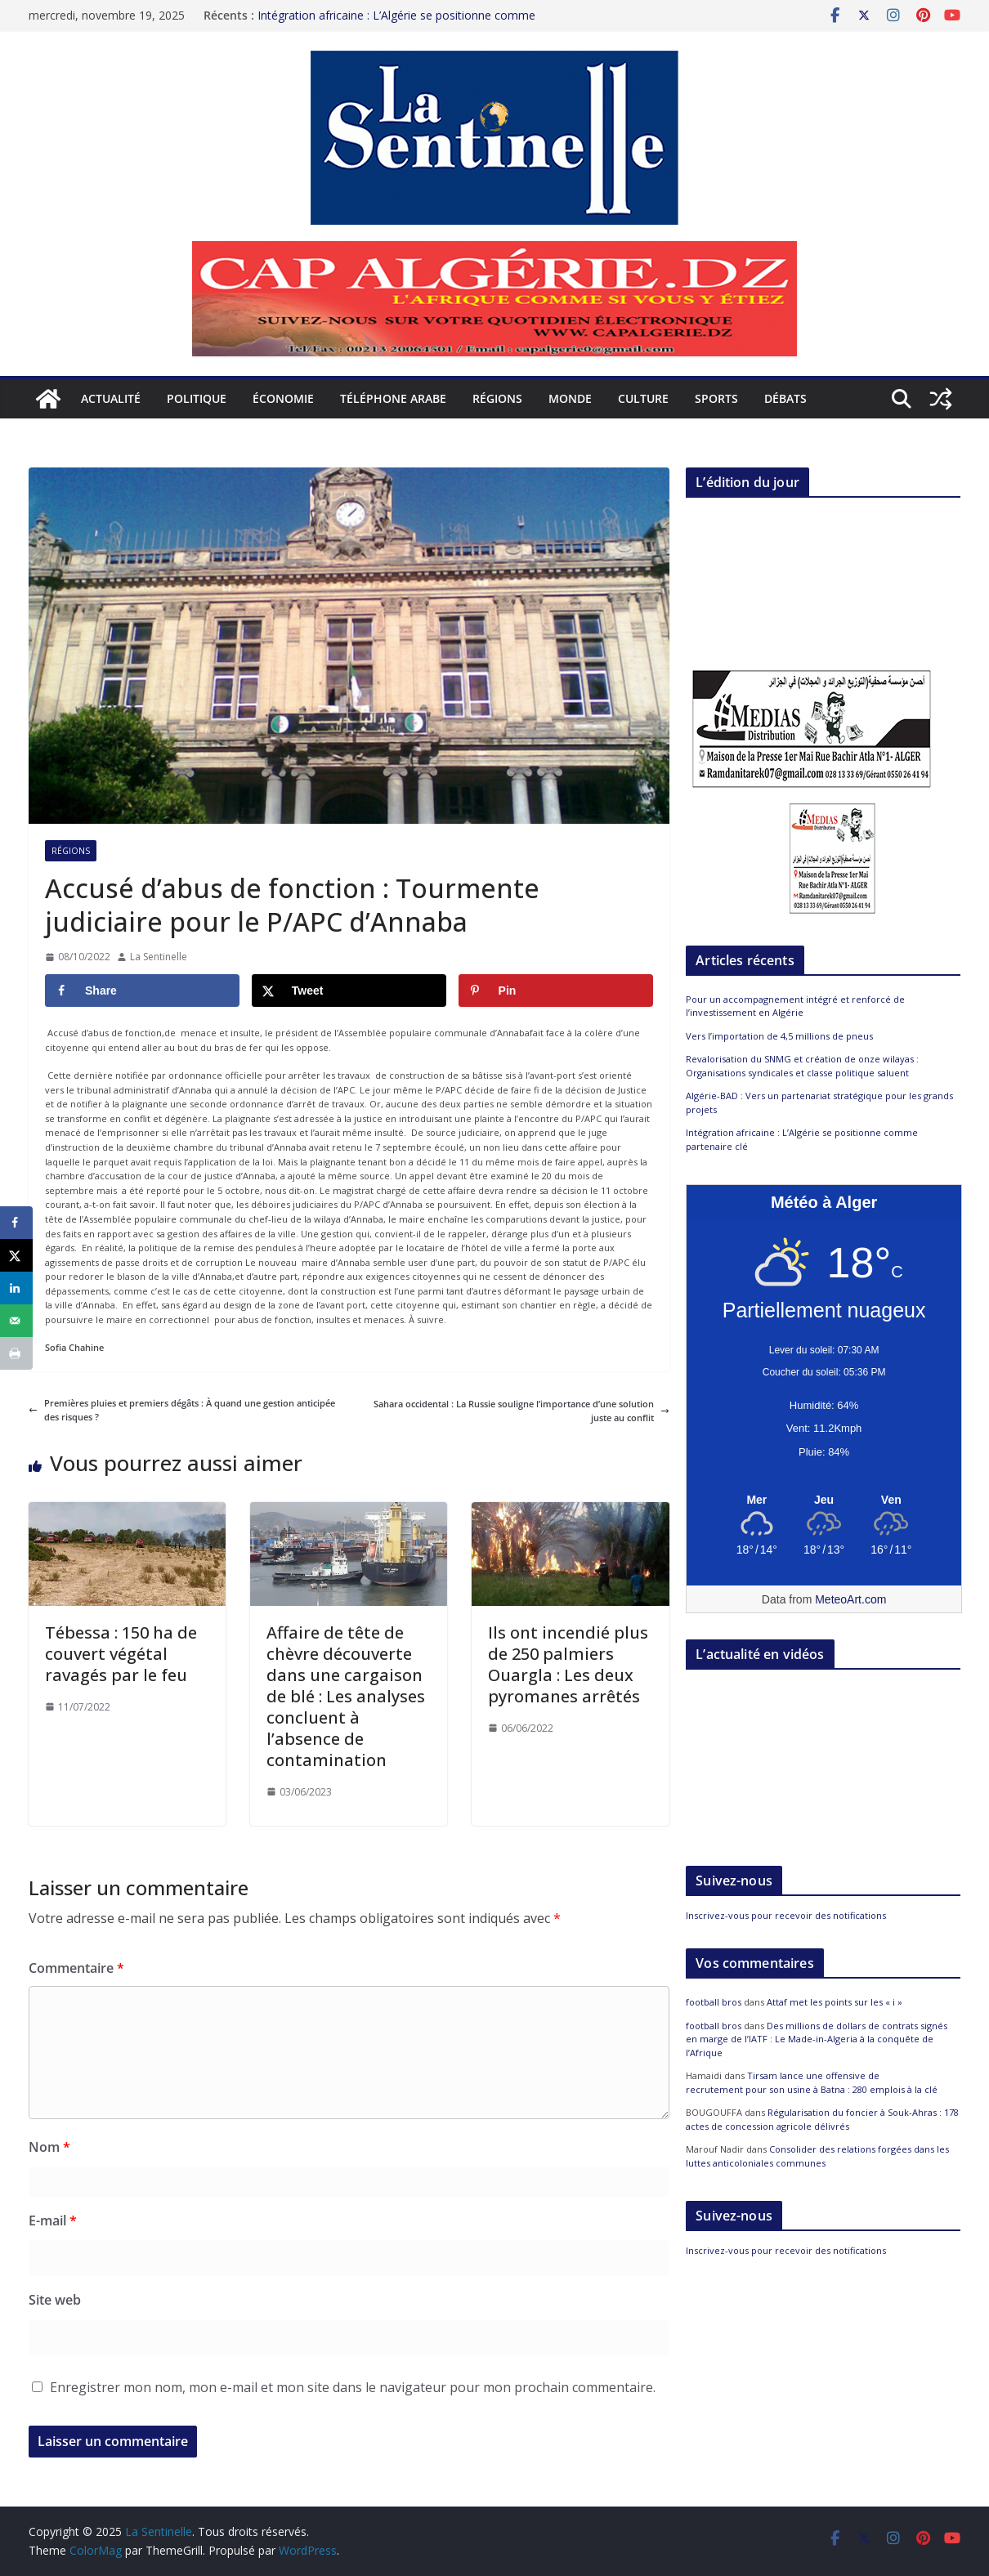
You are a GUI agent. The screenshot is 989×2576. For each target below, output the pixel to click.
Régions (497, 398)
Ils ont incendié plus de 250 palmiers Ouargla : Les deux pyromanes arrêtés (568, 1664)
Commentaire (76, 1968)
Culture (643, 398)
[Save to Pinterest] (556, 990)
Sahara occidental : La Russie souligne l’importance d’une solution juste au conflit (521, 1411)
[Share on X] (349, 990)
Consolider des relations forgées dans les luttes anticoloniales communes (817, 2156)
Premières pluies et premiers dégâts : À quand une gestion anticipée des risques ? (182, 1410)
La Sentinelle (158, 957)
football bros (713, 2002)
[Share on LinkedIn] (16, 1288)
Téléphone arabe (393, 398)
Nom (49, 2147)
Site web (55, 2300)
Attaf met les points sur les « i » (836, 2002)
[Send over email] (16, 1320)
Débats (785, 398)
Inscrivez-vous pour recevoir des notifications (786, 1915)
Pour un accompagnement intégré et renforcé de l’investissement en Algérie (795, 1006)
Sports (716, 398)
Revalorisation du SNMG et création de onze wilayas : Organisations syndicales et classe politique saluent (802, 1066)
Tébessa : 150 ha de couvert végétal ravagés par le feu (121, 1653)
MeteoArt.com (850, 1599)
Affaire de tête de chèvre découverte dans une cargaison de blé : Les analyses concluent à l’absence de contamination (345, 1696)
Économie (283, 398)
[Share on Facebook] (142, 990)
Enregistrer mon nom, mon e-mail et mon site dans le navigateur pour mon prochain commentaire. (353, 2387)
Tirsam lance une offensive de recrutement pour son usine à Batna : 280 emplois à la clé (812, 2082)
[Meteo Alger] (824, 1500)
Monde (570, 398)
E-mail (53, 2220)
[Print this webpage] (16, 1353)
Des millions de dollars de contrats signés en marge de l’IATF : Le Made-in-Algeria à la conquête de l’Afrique (816, 2039)
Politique (196, 398)
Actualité (111, 398)
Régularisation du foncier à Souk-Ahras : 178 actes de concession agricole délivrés (822, 2119)
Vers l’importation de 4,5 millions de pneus (779, 1036)
